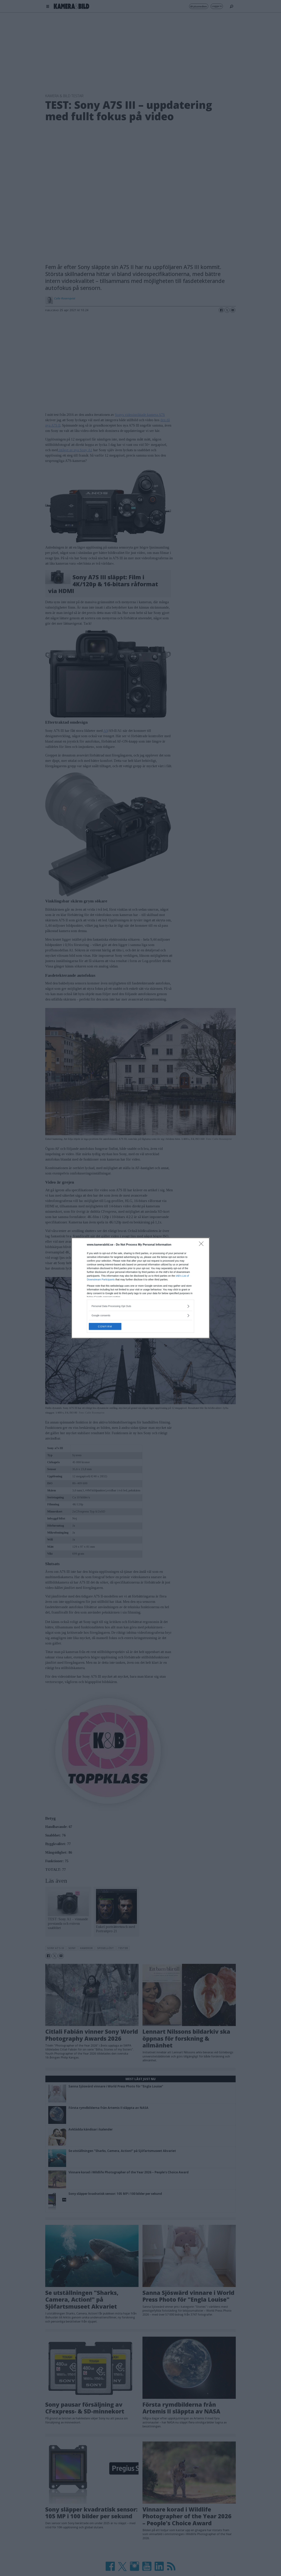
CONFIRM (106, 1326)
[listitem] (140, 1306)
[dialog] (140, 1288)
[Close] (202, 1244)
